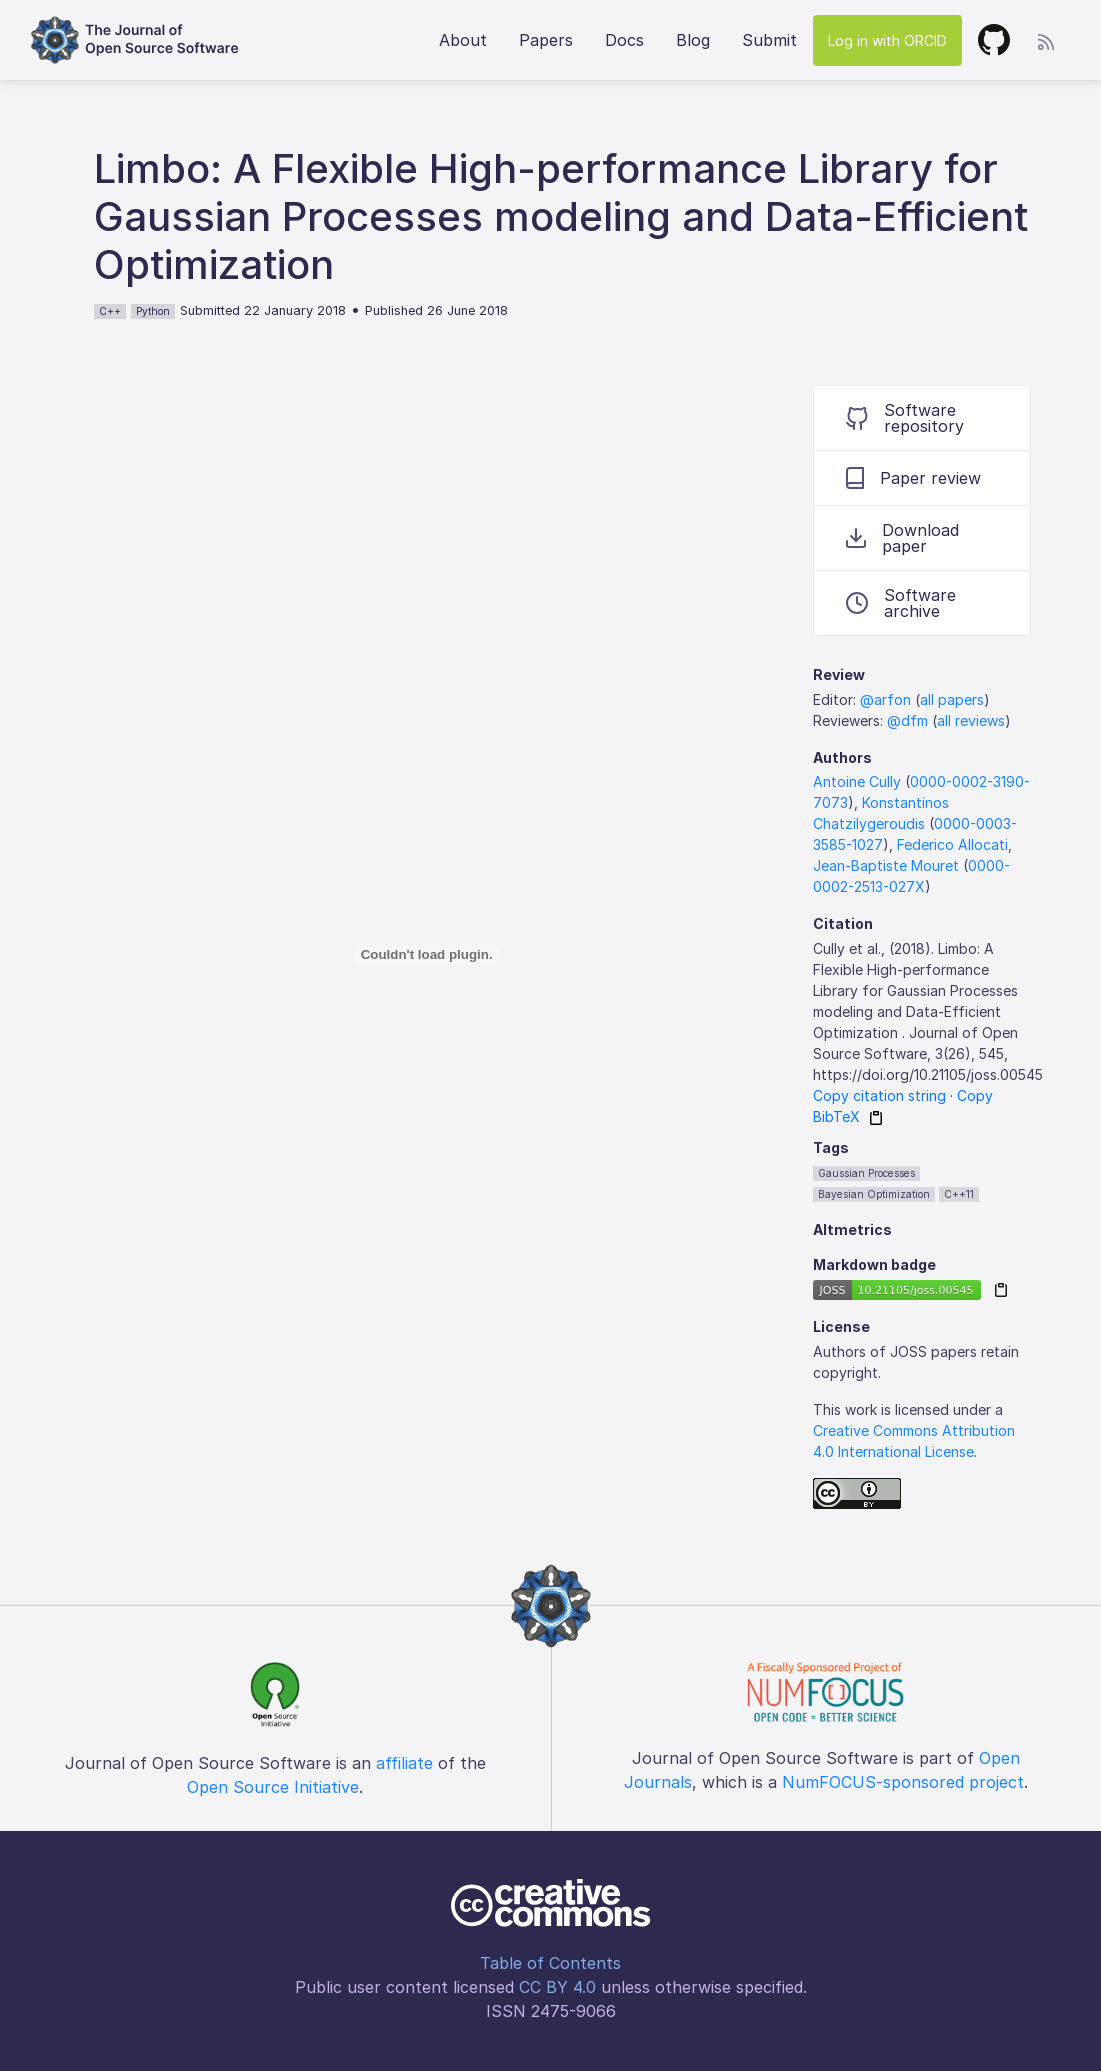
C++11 (959, 1194)
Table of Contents (550, 1963)
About (463, 40)
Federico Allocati (952, 844)
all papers (952, 699)
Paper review (913, 478)
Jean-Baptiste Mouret (886, 865)
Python (153, 311)
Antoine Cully (857, 781)
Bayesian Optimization (874, 1194)
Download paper (902, 538)
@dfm (907, 720)
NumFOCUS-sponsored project (903, 1782)
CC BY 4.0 (557, 1987)
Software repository (905, 418)
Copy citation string (879, 1095)
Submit (769, 40)
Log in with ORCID (887, 40)
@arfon (885, 699)
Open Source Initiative (273, 1787)
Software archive (901, 603)
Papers (546, 40)
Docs (624, 40)
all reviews (971, 720)
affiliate (404, 1763)
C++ (110, 311)
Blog (693, 40)
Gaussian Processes (866, 1173)
